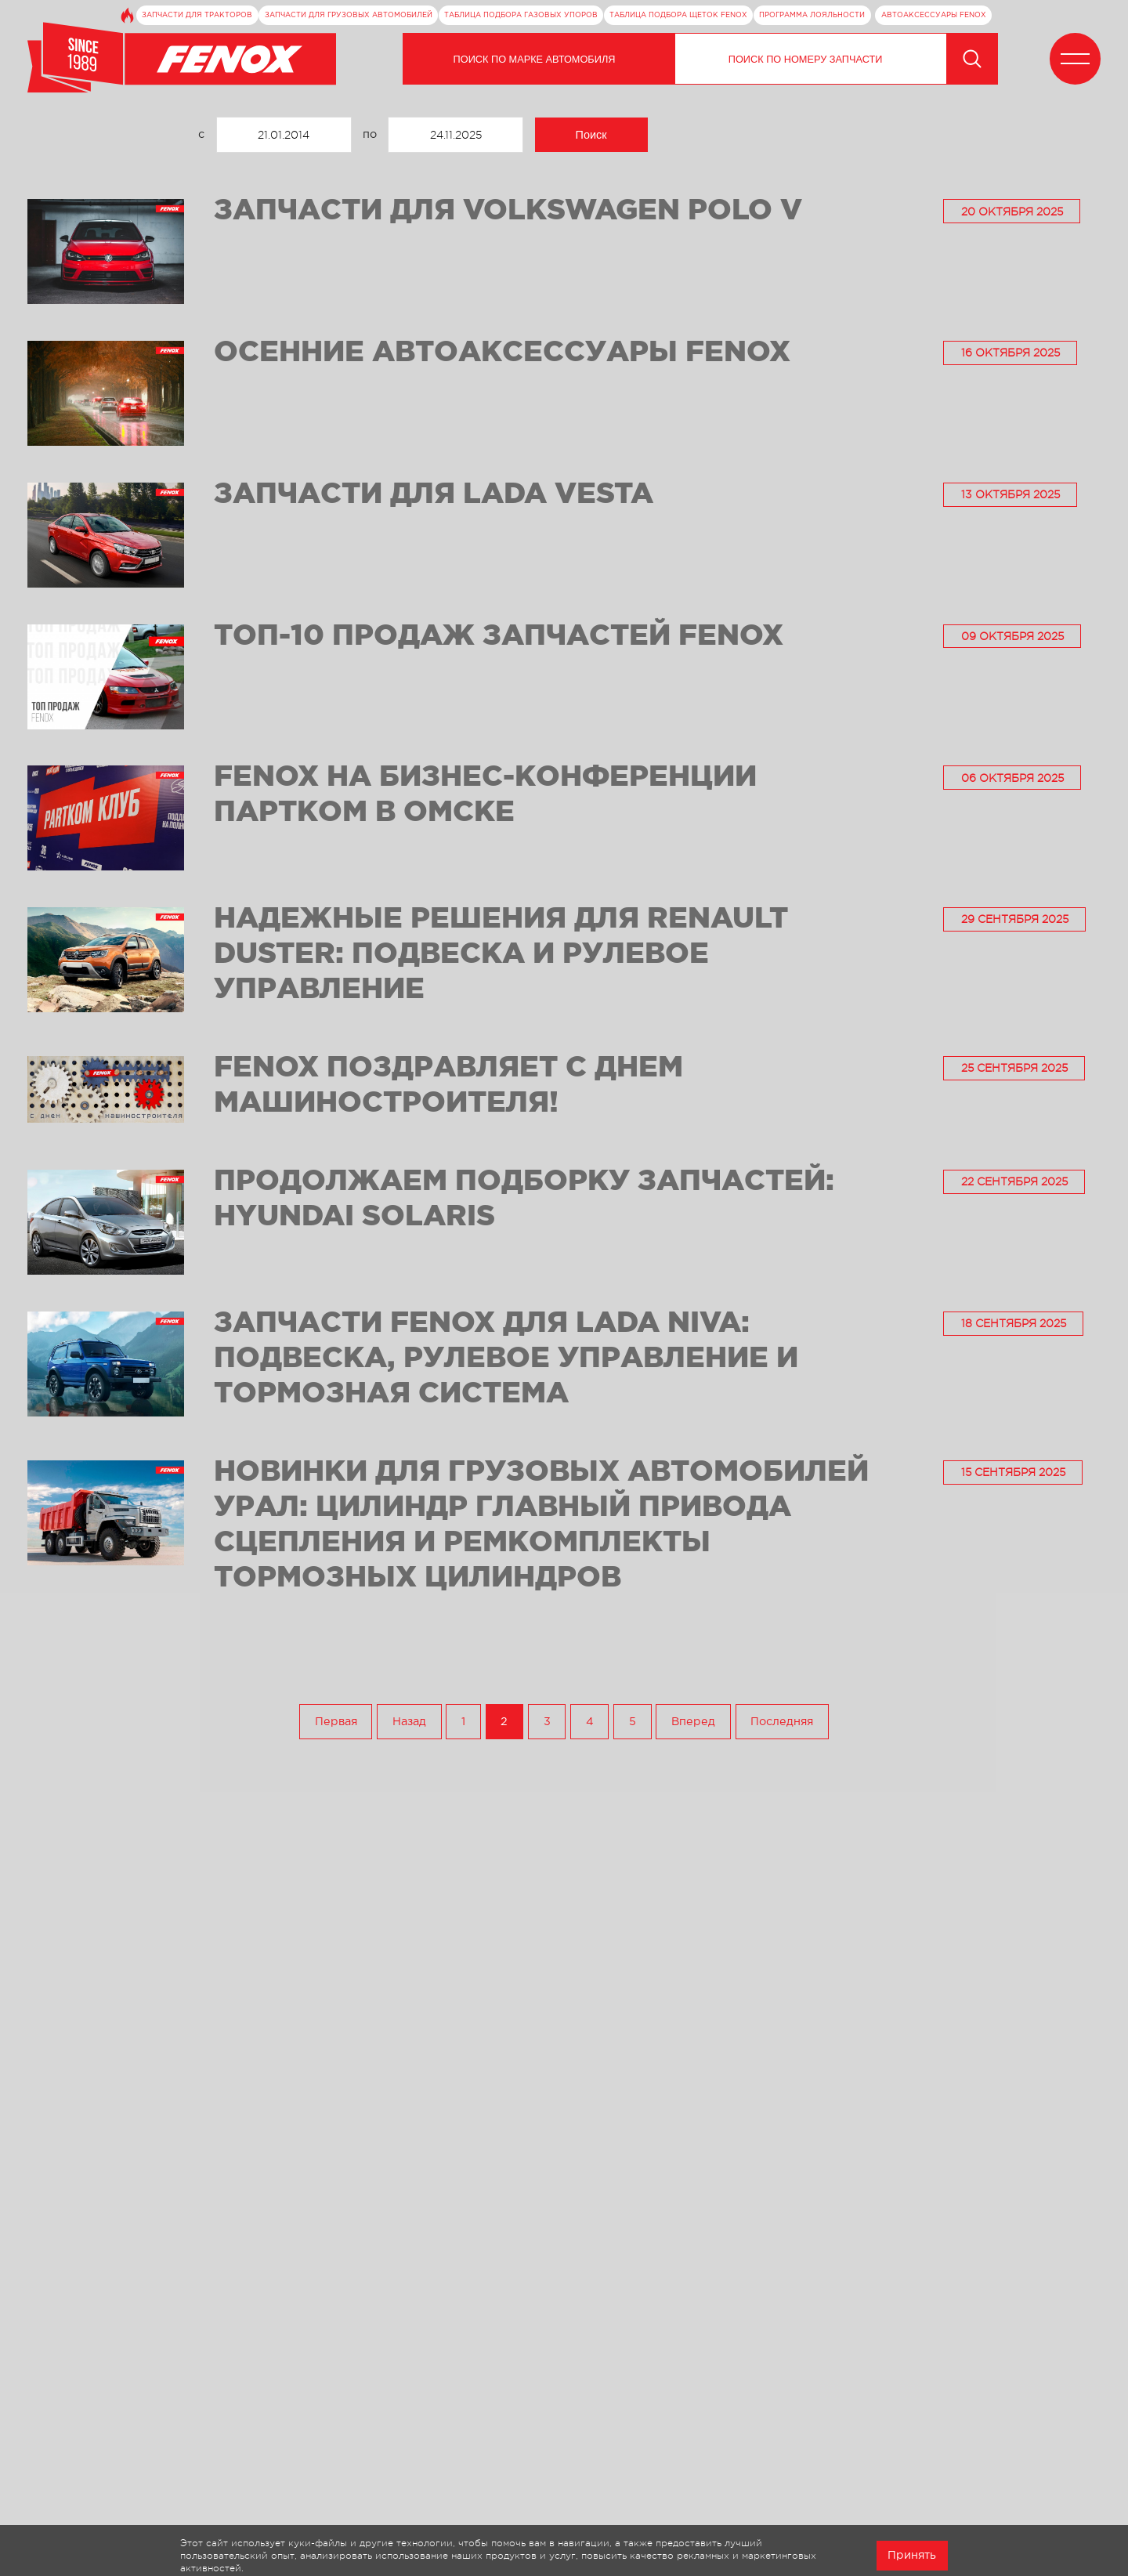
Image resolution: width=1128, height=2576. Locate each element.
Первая (336, 1722)
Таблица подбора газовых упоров (521, 15)
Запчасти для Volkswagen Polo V (508, 208)
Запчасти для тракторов (197, 15)
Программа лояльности (812, 15)
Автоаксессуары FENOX (933, 15)
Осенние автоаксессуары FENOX (502, 350)
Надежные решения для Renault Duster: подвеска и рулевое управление (501, 952)
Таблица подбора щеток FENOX (678, 15)
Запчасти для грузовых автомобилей (348, 15)
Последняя (781, 1722)
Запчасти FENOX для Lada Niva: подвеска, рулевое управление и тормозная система (506, 1356)
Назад (409, 1722)
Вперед (693, 1722)
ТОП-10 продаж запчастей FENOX (498, 633)
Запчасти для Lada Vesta (433, 492)
